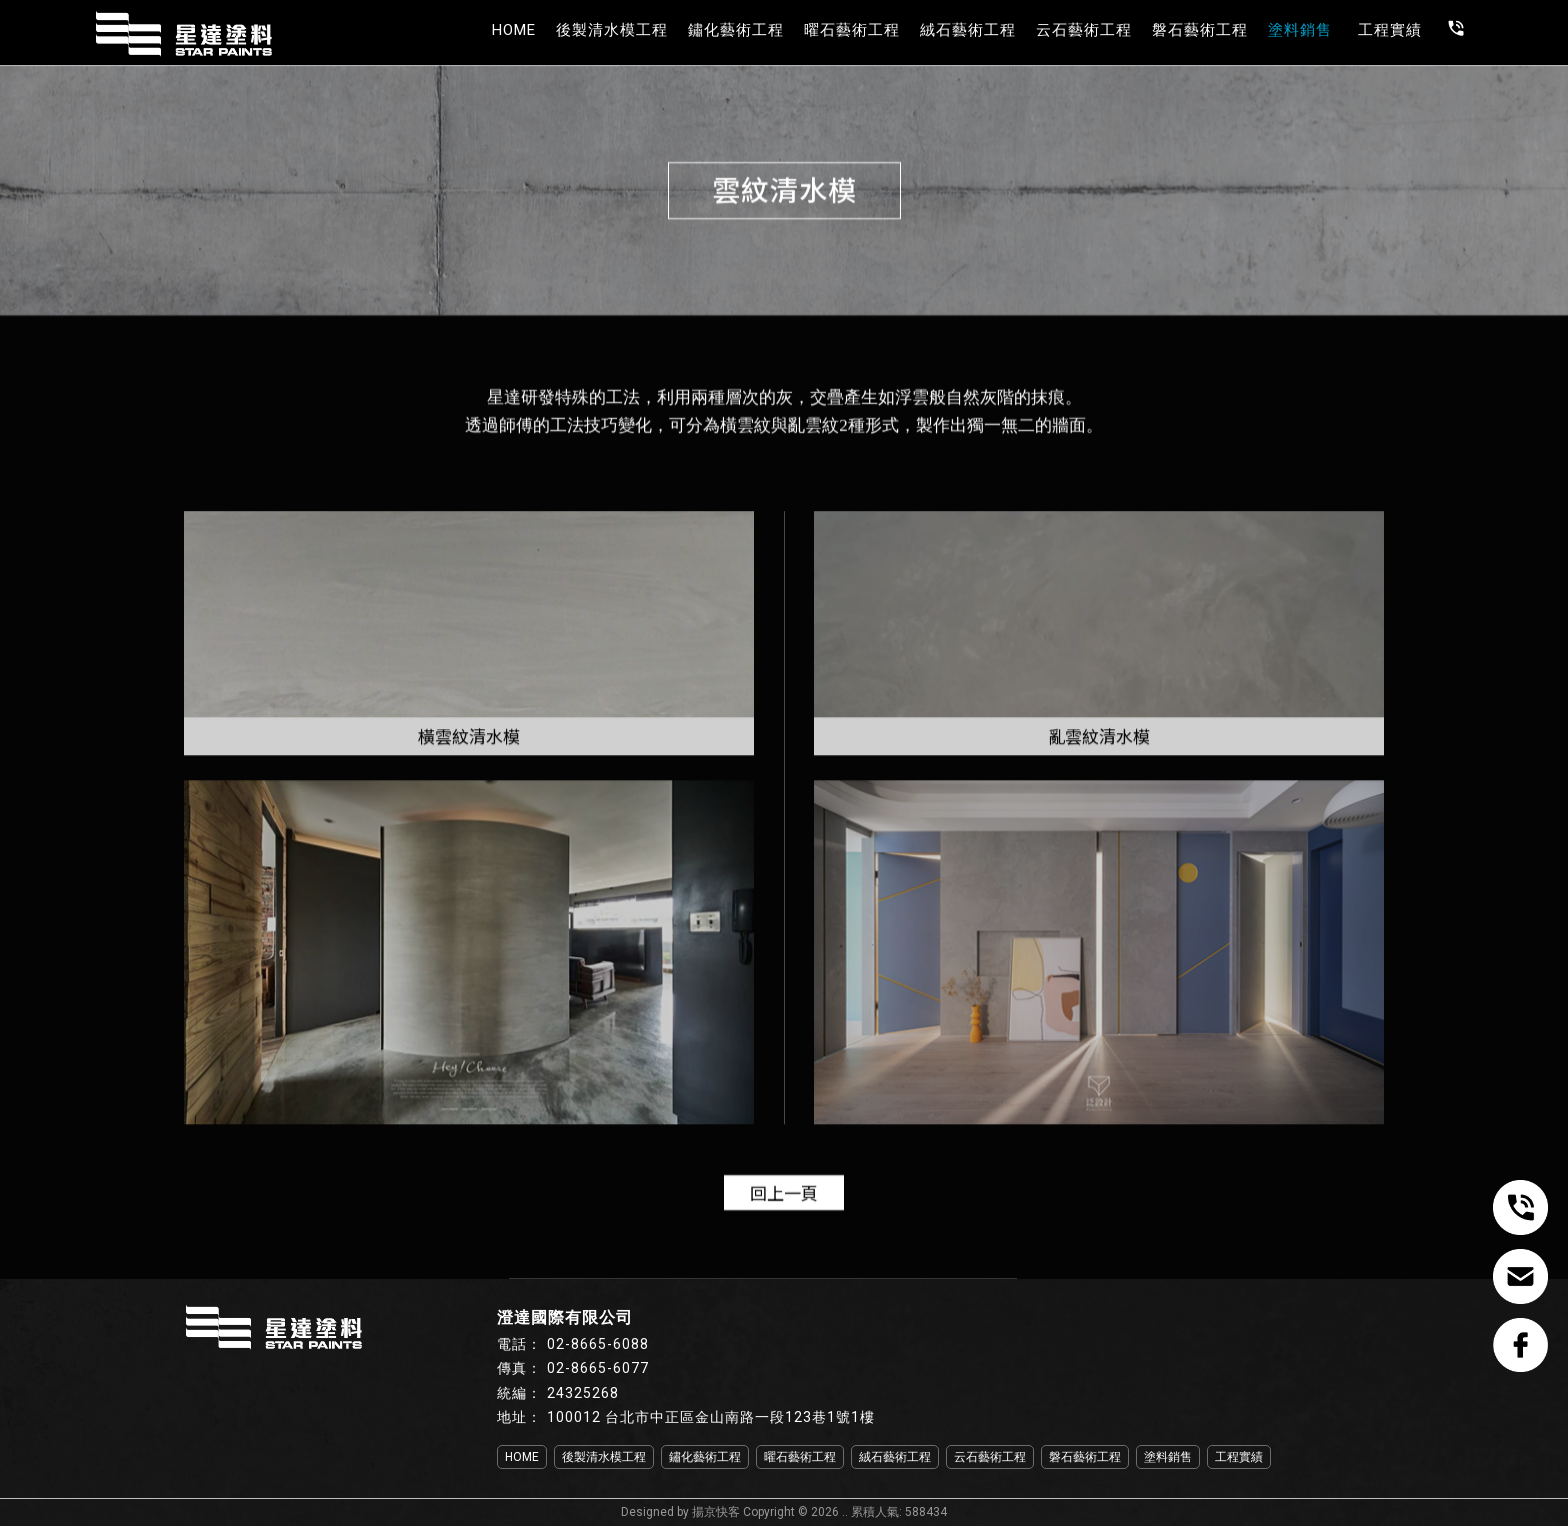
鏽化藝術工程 (736, 30)
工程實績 (1390, 30)
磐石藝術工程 (1200, 30)
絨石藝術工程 (968, 30)
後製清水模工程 (612, 30)
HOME (514, 30)
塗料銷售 (1300, 30)
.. (845, 1512)
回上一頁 (784, 1192)
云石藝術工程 (1084, 30)
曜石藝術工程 (852, 30)
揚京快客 (716, 1512)
